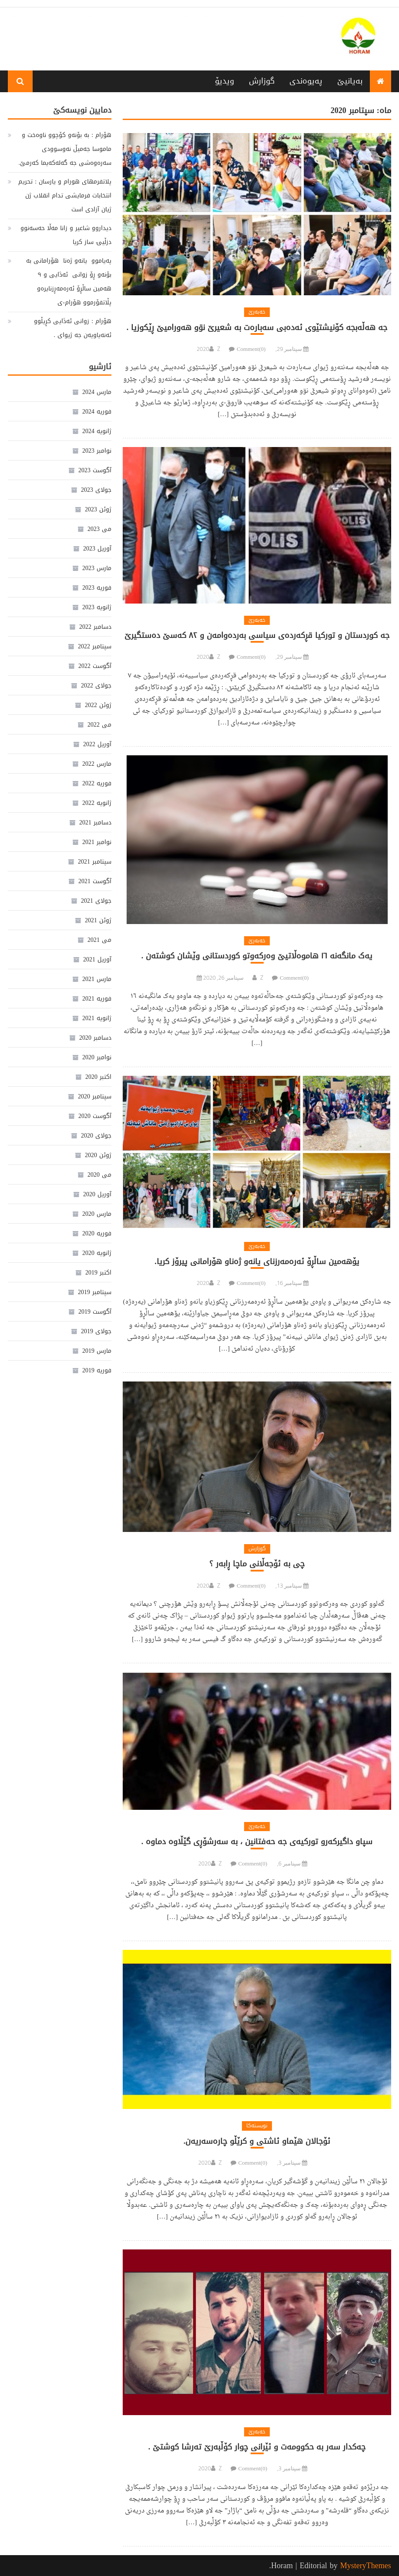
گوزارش (262, 80)
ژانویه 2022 (96, 803)
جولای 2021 (96, 901)
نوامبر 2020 (96, 1057)
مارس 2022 (96, 764)
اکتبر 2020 (98, 1077)
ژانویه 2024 (96, 431)
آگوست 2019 (94, 1312)
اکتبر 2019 (98, 1272)
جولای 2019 (96, 1331)
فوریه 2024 (96, 411)
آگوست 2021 (94, 881)
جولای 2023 (96, 490)
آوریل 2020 (97, 1194)
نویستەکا (257, 2125)
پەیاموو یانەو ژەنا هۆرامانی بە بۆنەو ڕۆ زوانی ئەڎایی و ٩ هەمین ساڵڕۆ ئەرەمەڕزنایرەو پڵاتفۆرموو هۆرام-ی (68, 281)
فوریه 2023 (96, 588)
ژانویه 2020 (96, 1253)
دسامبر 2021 (95, 822)
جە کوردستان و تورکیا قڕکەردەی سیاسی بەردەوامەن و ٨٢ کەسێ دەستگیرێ (256, 636)
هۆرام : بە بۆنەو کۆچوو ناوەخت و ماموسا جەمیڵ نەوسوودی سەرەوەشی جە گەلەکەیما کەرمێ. (65, 149)
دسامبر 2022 (95, 627)
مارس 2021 (96, 979)
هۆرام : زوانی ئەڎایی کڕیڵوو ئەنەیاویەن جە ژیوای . (72, 328)
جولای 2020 (96, 1135)
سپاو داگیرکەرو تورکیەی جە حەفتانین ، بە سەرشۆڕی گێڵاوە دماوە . (257, 1842)
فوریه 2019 (96, 1370)
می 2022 (99, 725)
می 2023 (99, 529)
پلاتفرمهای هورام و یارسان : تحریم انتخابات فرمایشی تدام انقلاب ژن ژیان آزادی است (64, 195)
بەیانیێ (349, 80)
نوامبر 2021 (96, 842)
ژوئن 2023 (98, 509)
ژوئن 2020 (98, 1155)
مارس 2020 (96, 1214)
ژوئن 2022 (98, 705)
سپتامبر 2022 (94, 646)
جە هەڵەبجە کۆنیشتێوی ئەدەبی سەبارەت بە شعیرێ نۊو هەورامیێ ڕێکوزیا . (257, 328)
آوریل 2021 (97, 959)
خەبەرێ (256, 312)
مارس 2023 (96, 568)
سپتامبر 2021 (94, 862)
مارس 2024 (96, 392)
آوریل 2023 (97, 548)
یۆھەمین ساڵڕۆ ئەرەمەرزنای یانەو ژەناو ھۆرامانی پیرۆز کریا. (256, 1262)
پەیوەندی (305, 80)
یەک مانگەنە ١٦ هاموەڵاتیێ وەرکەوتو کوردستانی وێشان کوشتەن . (257, 956)
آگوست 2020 (94, 1116)
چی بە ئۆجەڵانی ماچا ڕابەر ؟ (257, 1564)
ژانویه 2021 (96, 1018)
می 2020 (99, 1175)
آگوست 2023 (94, 470)
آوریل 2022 (97, 744)
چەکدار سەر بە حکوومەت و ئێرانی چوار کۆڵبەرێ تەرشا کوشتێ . (257, 2447)
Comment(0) (251, 349)
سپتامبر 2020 (94, 1096)
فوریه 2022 (96, 783)
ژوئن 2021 (98, 920)
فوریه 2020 (96, 1233)
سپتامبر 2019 (94, 1292)
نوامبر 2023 (96, 451)
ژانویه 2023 (96, 607)
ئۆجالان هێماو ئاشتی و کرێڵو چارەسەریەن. (257, 2141)
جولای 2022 (96, 685)
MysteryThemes (365, 2565)
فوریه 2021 (96, 998)
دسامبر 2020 (95, 1038)
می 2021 (99, 940)
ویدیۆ (224, 80)
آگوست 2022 (94, 666)
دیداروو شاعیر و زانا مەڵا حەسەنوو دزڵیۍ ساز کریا (65, 235)
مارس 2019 (96, 1351)
